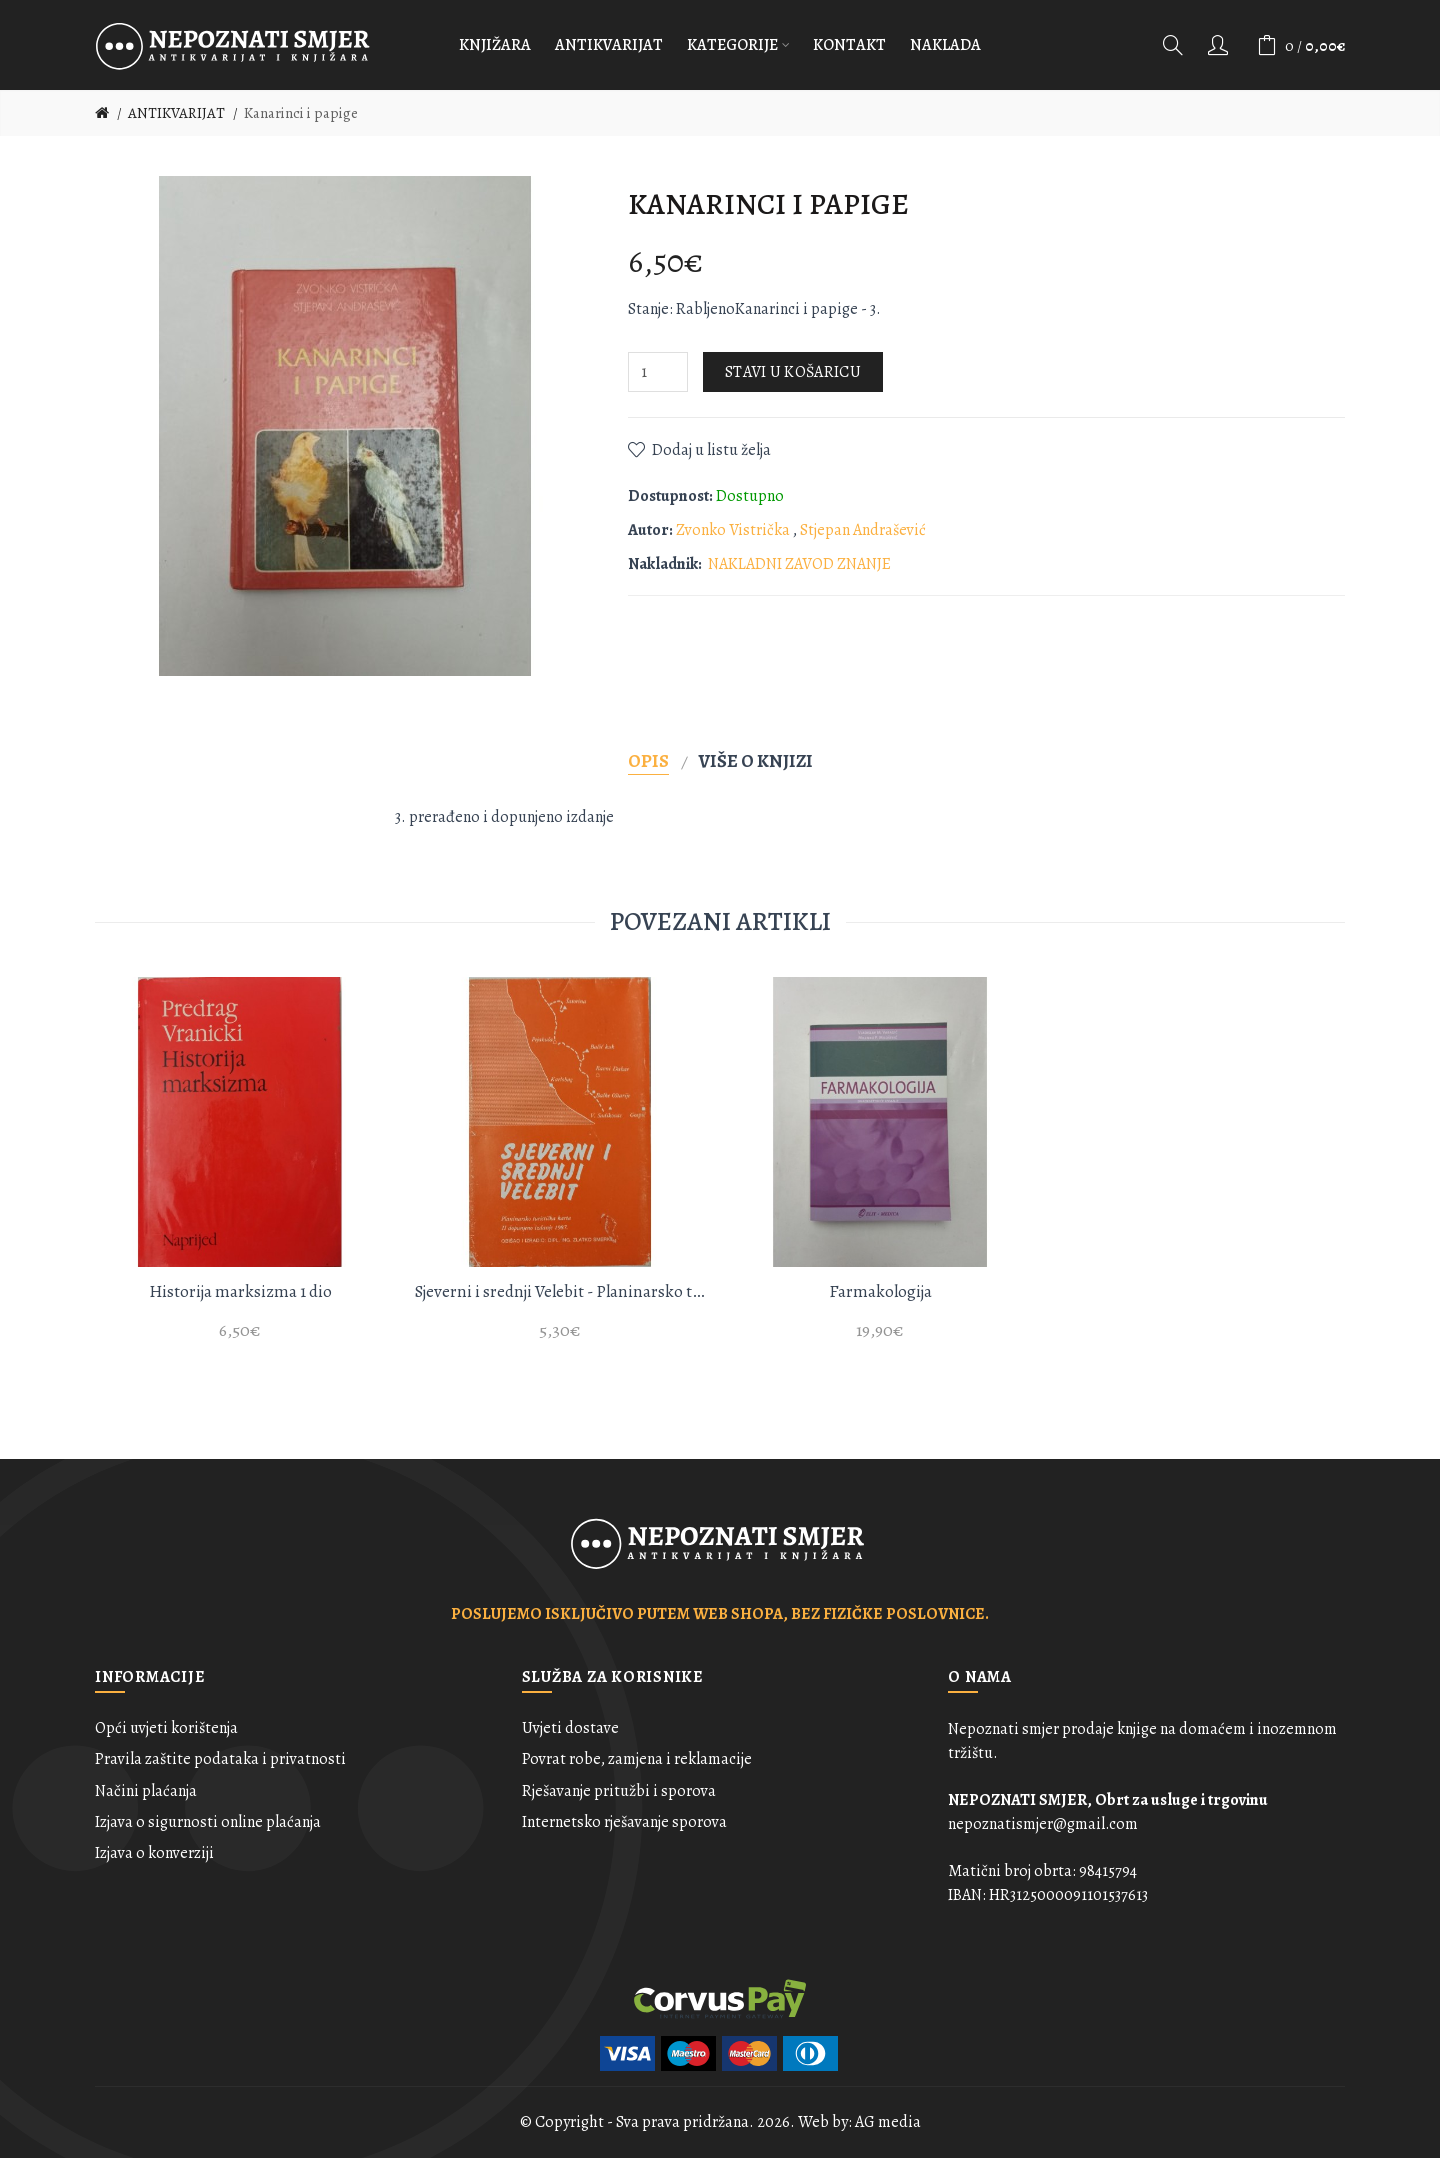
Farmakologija (880, 1291)
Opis (648, 760)
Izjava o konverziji (154, 1853)
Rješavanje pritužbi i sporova (619, 1791)
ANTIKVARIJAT (176, 113)
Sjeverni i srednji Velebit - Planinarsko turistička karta (560, 1291)
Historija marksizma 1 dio (240, 1291)
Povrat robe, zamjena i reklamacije (637, 1759)
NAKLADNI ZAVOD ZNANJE (799, 564)
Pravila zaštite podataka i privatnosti (220, 1759)
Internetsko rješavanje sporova (624, 1822)
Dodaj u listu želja (711, 450)
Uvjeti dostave (570, 1728)
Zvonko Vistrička (734, 530)
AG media (888, 2122)
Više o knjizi (756, 760)
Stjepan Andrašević (863, 530)
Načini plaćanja (146, 1791)
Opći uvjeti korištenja (166, 1728)
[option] (240, 1170)
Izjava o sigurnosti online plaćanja (208, 1822)
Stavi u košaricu (793, 372)
